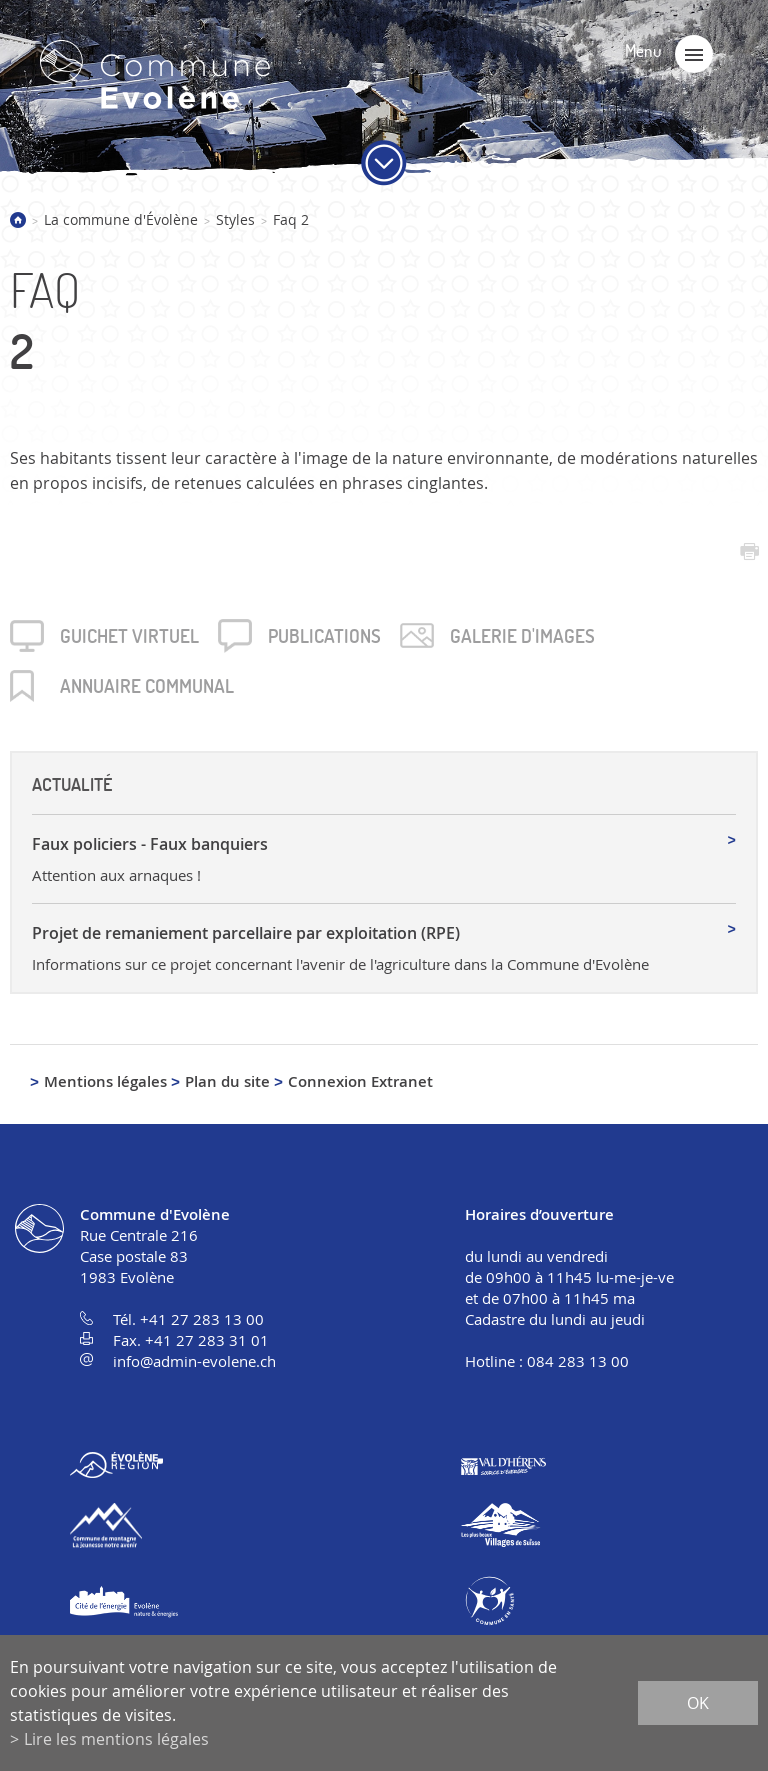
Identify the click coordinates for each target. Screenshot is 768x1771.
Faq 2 (291, 219)
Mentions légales (105, 1081)
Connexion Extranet (360, 1081)
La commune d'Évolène (121, 219)
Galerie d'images (522, 636)
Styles (235, 219)
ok (698, 1703)
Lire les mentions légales (116, 1739)
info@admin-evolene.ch (194, 1361)
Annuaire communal (147, 686)
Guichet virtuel (129, 636)
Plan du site (227, 1081)
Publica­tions (324, 636)
